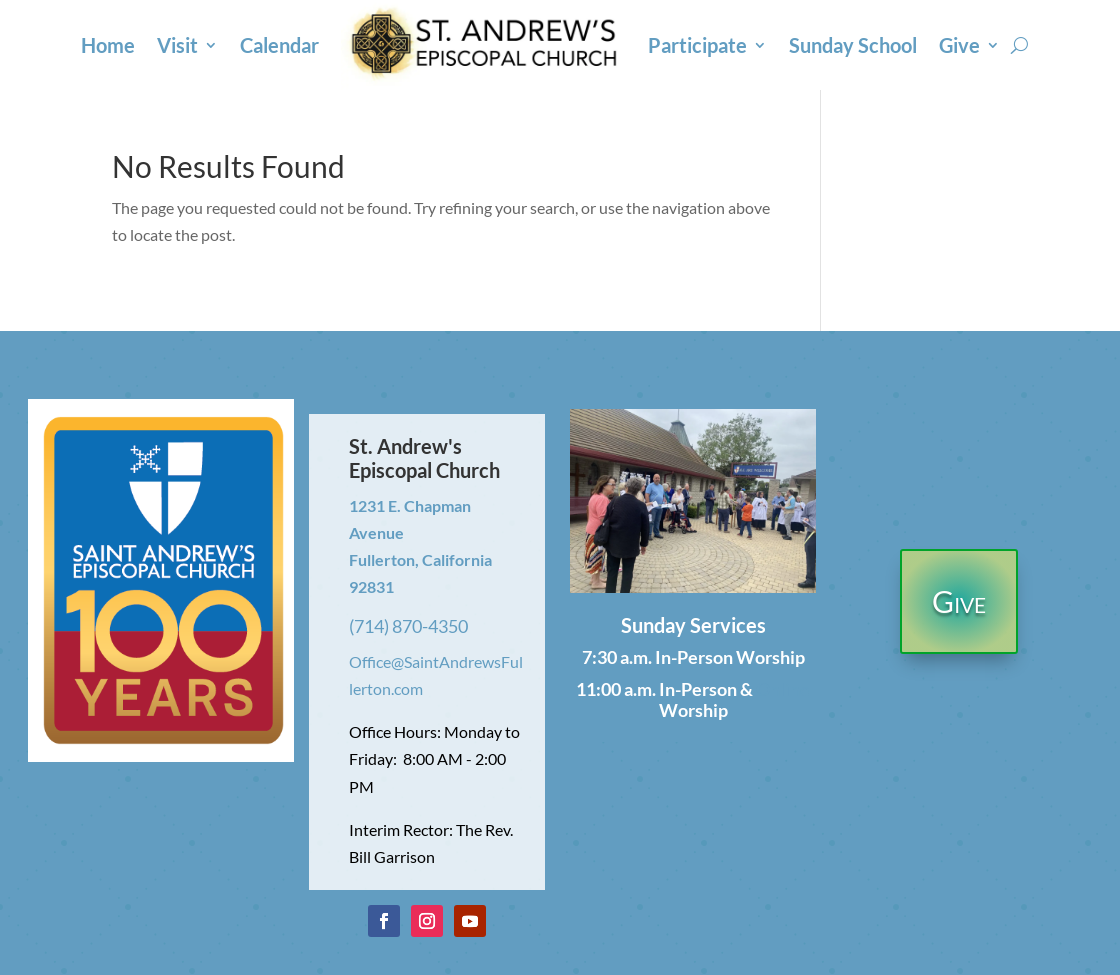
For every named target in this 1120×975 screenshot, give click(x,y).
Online (783, 689)
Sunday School (853, 45)
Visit (177, 45)
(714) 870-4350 (408, 626)
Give (959, 45)
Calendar (279, 45)
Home (108, 45)
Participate (697, 45)
